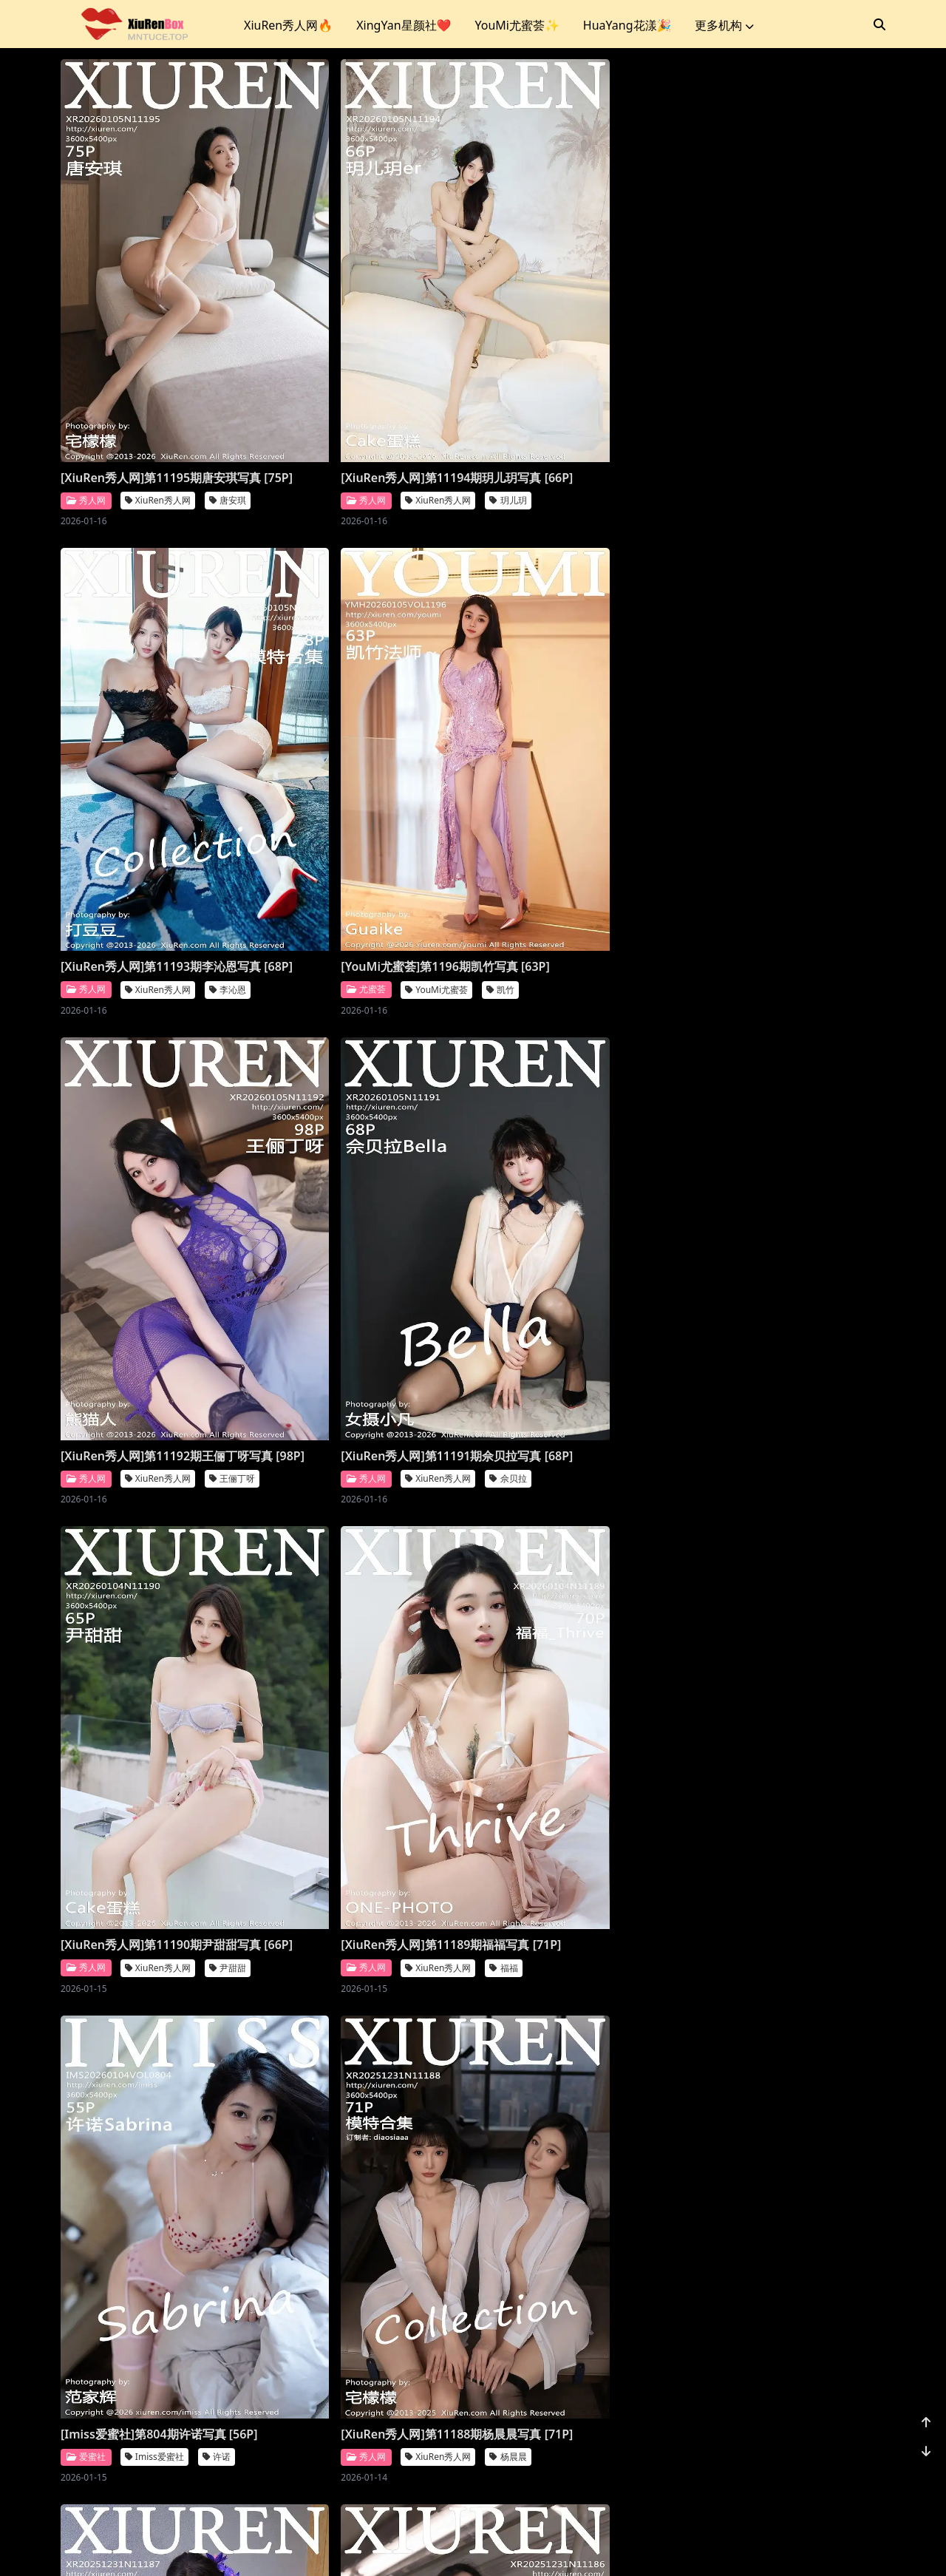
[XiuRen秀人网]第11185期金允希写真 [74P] (155, 1978)
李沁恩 (647, 411)
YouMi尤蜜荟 (156, 810)
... (805, 2470)
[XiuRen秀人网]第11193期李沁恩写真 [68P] (574, 380)
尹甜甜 (227, 1210)
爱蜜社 (505, 1193)
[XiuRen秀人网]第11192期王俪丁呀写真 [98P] (364, 779)
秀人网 (86, 410)
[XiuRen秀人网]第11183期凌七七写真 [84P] (574, 1978)
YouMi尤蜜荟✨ (516, 25)
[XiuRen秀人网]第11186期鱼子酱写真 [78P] (574, 1578)
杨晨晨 (227, 1610)
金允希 (227, 2010)
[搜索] (879, 24)
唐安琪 (227, 411)
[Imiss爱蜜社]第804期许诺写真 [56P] (578, 1171)
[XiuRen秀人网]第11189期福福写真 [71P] (364, 1179)
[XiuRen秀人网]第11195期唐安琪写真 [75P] (155, 380)
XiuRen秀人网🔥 (288, 25)
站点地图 (514, 2546)
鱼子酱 (647, 1610)
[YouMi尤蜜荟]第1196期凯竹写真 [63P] (149, 779)
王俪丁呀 (442, 810)
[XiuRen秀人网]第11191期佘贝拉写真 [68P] (574, 779)
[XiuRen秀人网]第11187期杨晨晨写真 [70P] (364, 1578)
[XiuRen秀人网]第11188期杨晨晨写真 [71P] (155, 1578)
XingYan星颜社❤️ (403, 25)
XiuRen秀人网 (158, 411)
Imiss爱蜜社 (573, 1193)
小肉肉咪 (232, 2409)
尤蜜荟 (86, 810)
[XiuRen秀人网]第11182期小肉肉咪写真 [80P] (155, 2378)
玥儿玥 (437, 411)
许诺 (636, 1193)
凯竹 (220, 810)
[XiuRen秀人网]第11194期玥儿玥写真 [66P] (364, 380)
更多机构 (724, 25)
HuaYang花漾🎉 (627, 25)
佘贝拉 (647, 810)
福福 (433, 1210)
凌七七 (647, 2010)
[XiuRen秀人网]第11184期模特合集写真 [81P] (364, 1978)
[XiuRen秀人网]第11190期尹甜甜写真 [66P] (155, 1179)
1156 (840, 2470)
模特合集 (442, 2010)
